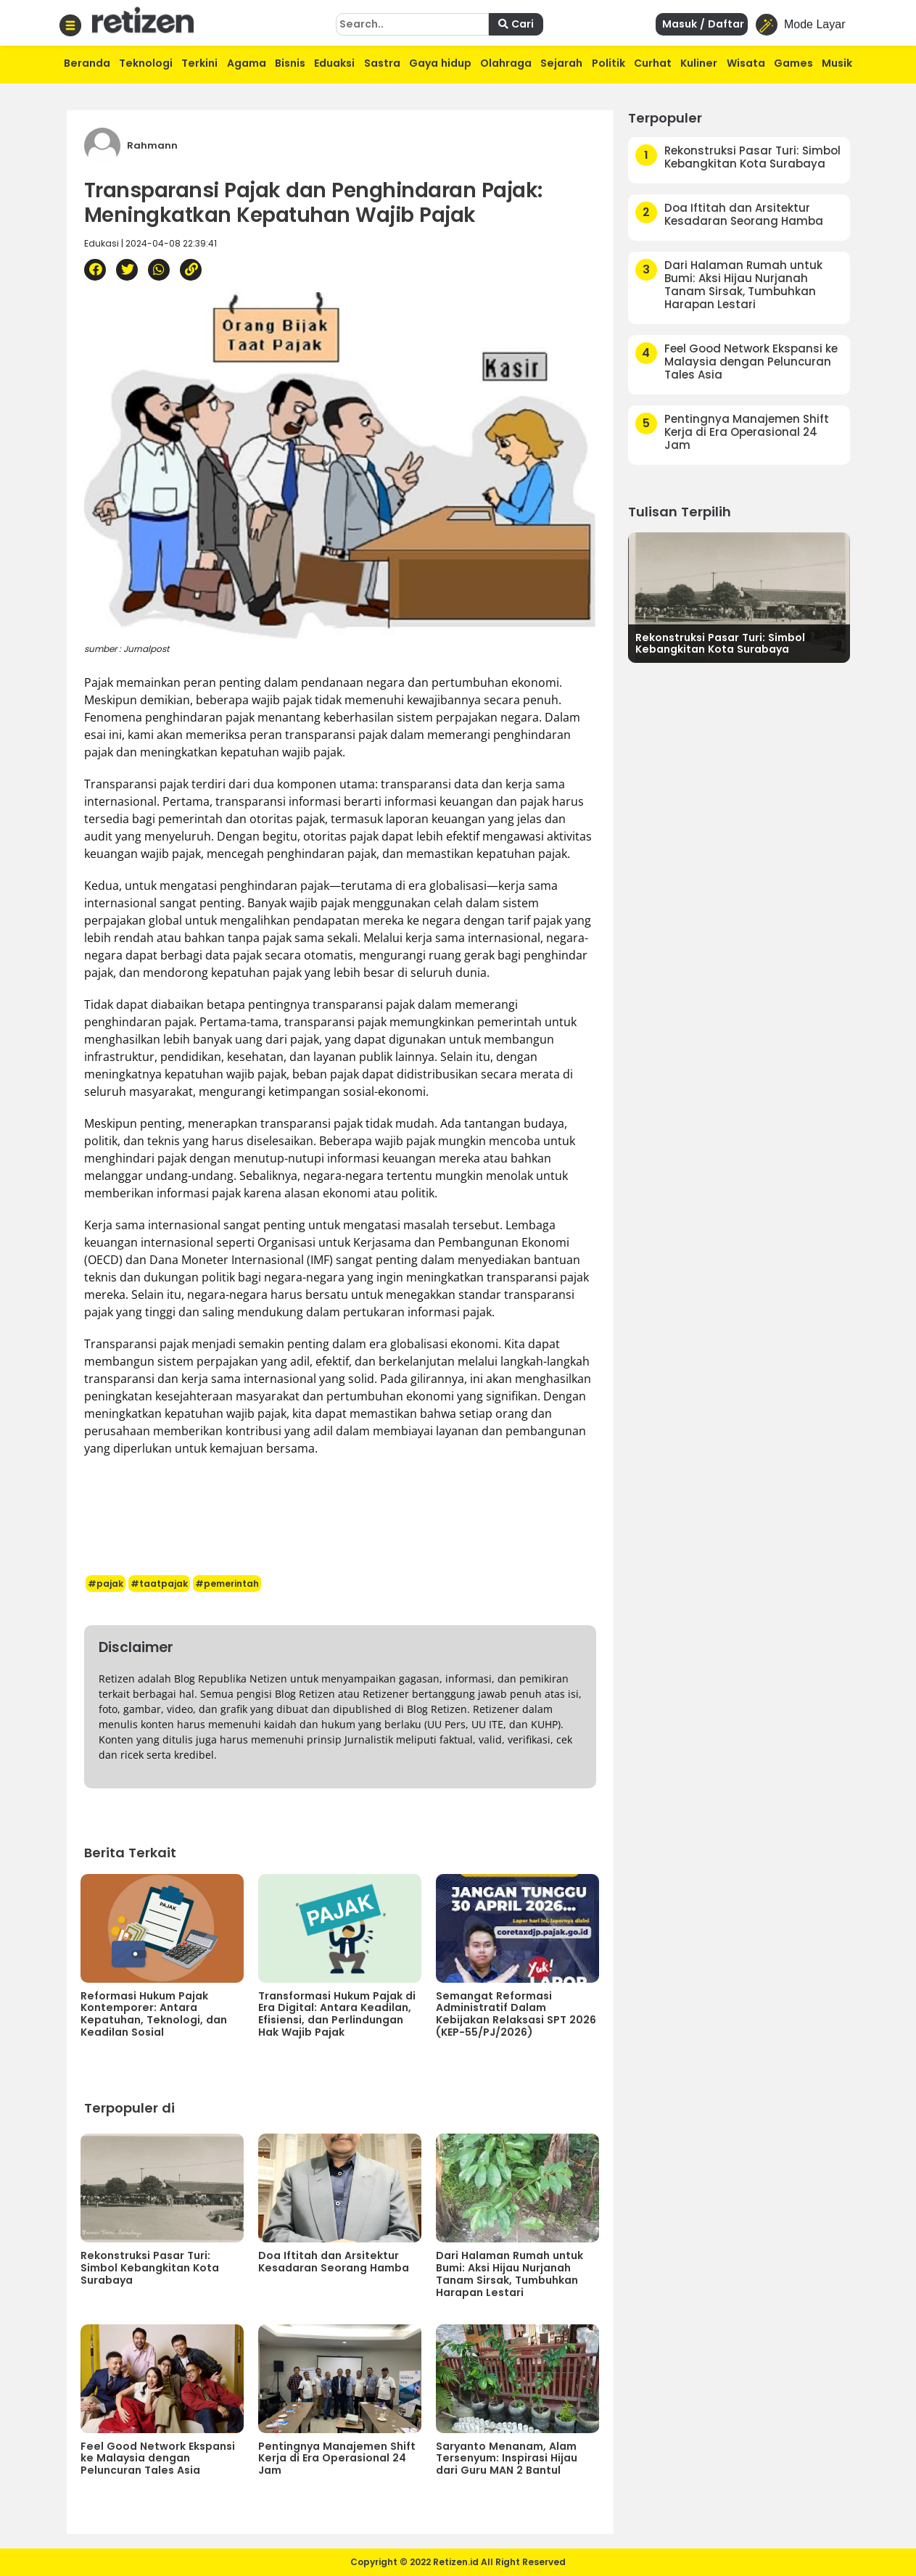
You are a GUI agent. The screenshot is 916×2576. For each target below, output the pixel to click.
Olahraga (506, 63)
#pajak (105, 1583)
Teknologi (146, 63)
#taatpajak (159, 1583)
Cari (516, 24)
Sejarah (561, 63)
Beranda (87, 63)
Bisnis (290, 63)
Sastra (382, 63)
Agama (246, 63)
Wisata (746, 63)
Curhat (653, 63)
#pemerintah (227, 1583)
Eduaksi (334, 63)
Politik (608, 63)
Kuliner (698, 63)
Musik (837, 63)
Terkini (199, 63)
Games (793, 63)
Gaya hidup (440, 63)
